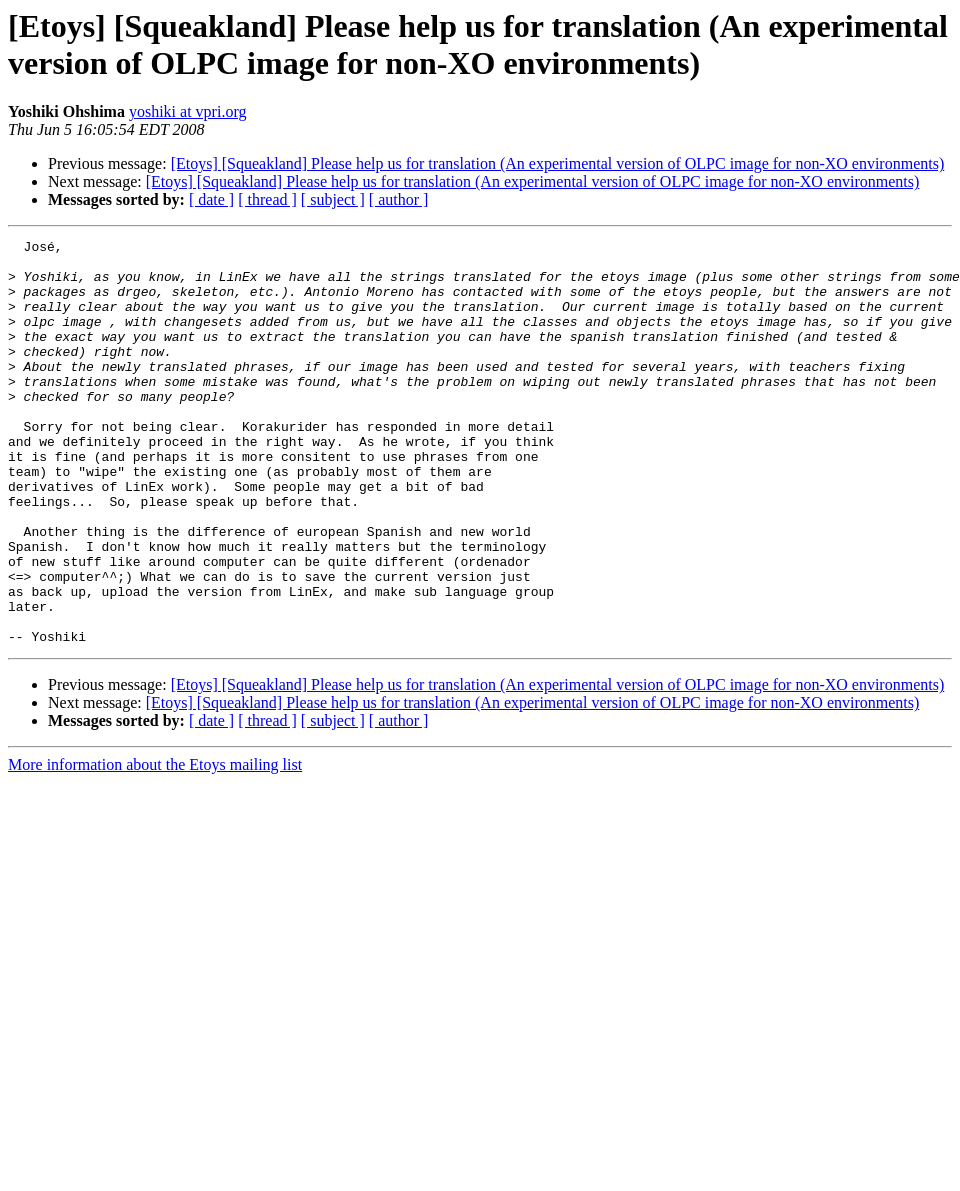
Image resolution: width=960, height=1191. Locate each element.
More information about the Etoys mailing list (155, 845)
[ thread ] (267, 199)
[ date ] (211, 199)
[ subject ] (333, 199)
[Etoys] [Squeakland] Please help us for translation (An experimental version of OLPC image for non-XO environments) (558, 163)
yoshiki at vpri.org (187, 111)
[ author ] (399, 199)
